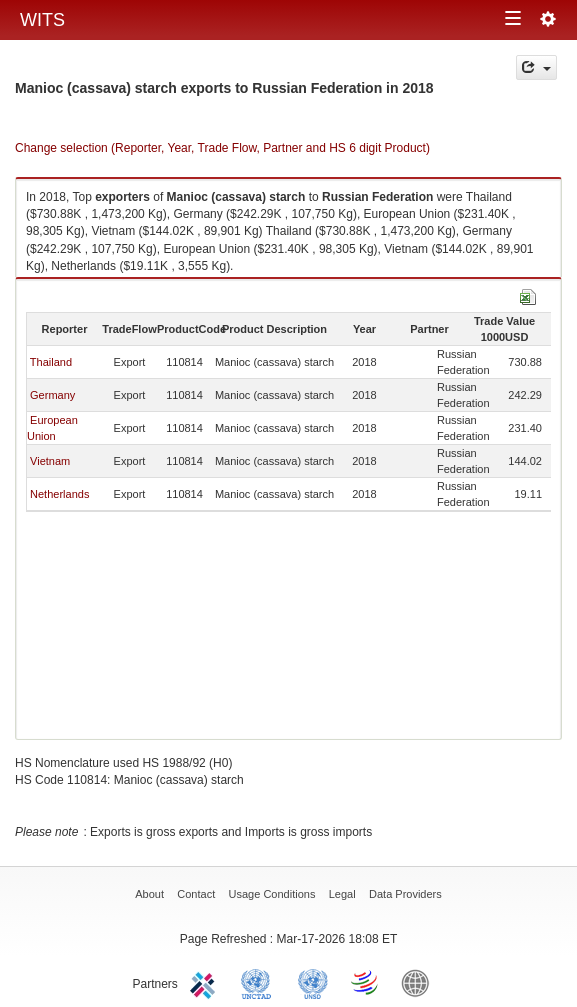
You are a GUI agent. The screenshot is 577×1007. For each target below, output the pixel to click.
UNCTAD (260, 982)
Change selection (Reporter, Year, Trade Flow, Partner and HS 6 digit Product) (222, 148)
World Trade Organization (366, 982)
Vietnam (50, 461)
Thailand (51, 362)
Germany (52, 395)
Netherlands (59, 494)
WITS (42, 20)
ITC (206, 982)
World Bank (420, 982)
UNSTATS (313, 982)
